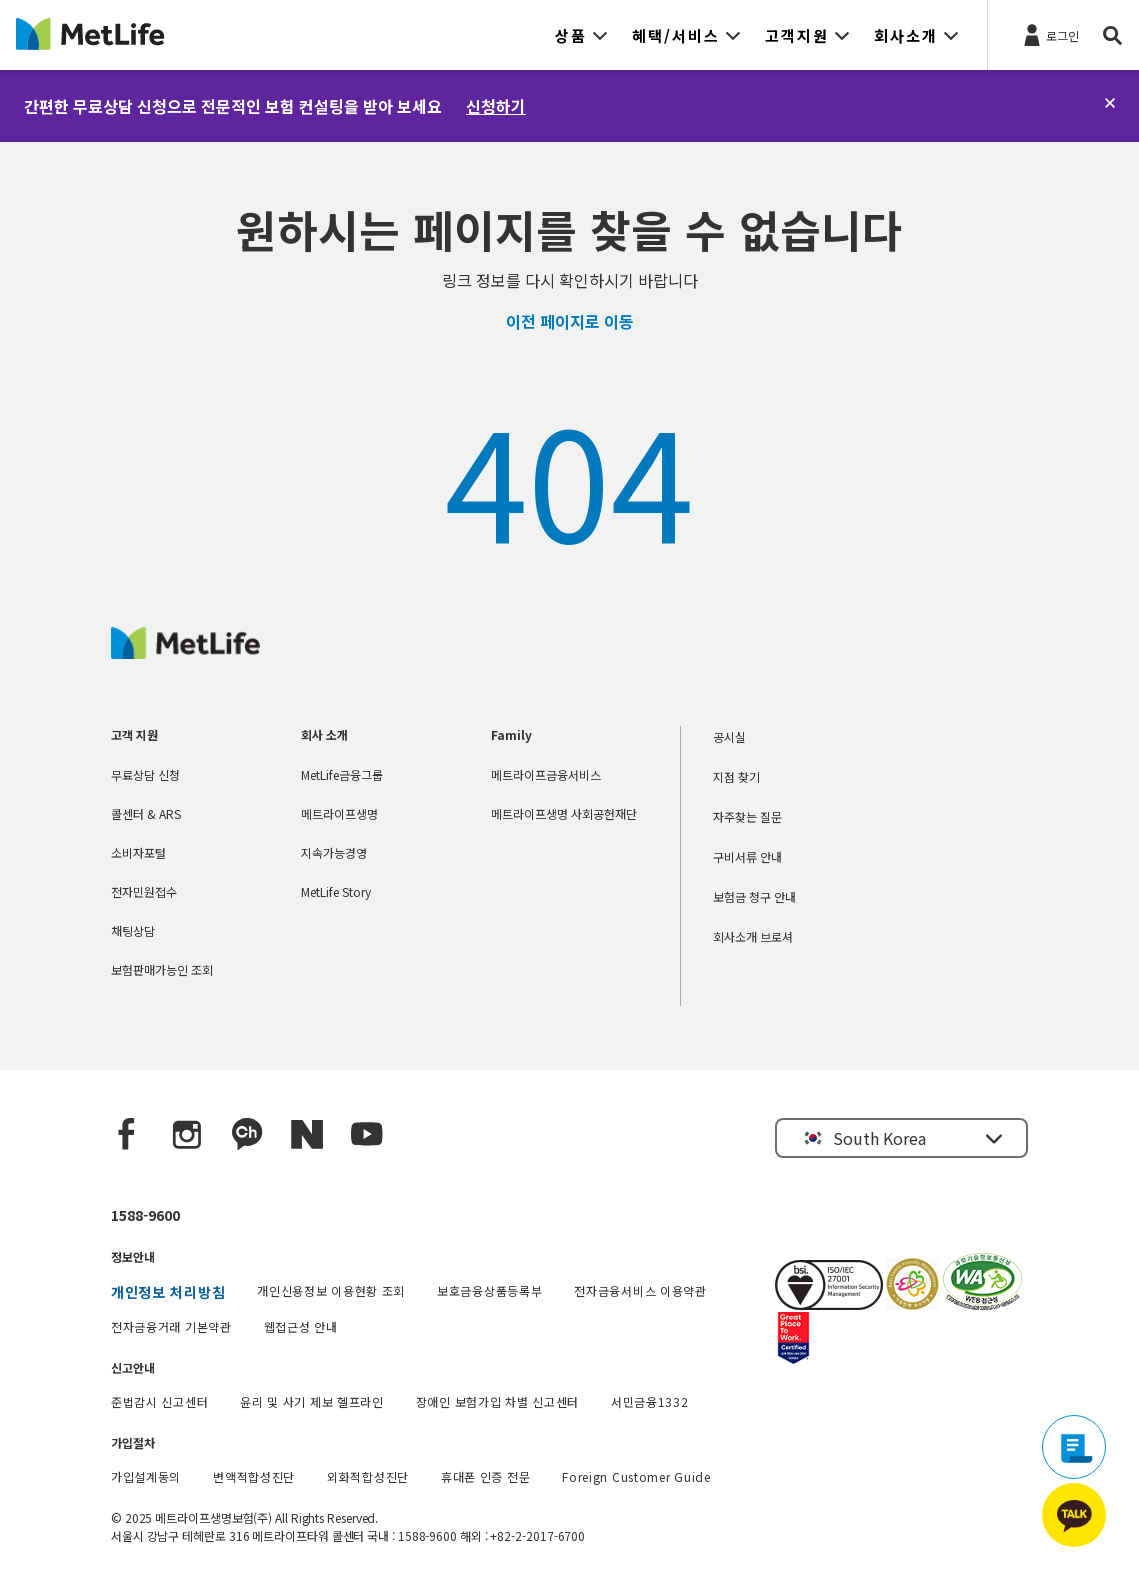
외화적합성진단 (368, 1476)
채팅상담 (133, 930)
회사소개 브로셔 (753, 936)
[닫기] (1110, 103)
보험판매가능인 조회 (162, 969)
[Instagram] (187, 1135)
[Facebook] (127, 1135)
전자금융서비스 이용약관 (640, 1290)
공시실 (729, 736)
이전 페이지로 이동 (570, 321)
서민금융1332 (650, 1401)
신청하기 (496, 106)
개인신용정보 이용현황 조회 (331, 1290)
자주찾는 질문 (747, 816)
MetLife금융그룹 (342, 774)
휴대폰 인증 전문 (485, 1476)
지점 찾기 (736, 776)
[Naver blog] (307, 1135)
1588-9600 (145, 1215)
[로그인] (1049, 34)
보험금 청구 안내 (754, 896)
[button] (581, 35)
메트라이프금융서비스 (546, 774)
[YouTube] (367, 1135)
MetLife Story (336, 891)
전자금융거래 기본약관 (171, 1326)
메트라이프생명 (339, 813)
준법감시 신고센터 (159, 1401)
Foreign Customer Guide (636, 1476)
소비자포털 (138, 852)
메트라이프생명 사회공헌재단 (564, 813)
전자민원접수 (144, 891)
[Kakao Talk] (247, 1135)
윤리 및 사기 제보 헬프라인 (312, 1401)
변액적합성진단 (254, 1476)
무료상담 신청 (145, 774)
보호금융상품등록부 (489, 1290)
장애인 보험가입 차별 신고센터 (497, 1401)
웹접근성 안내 (301, 1326)
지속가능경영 (334, 852)
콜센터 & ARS (146, 813)
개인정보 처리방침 (168, 1292)
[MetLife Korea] (185, 652)
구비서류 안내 (747, 856)
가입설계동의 (146, 1476)
